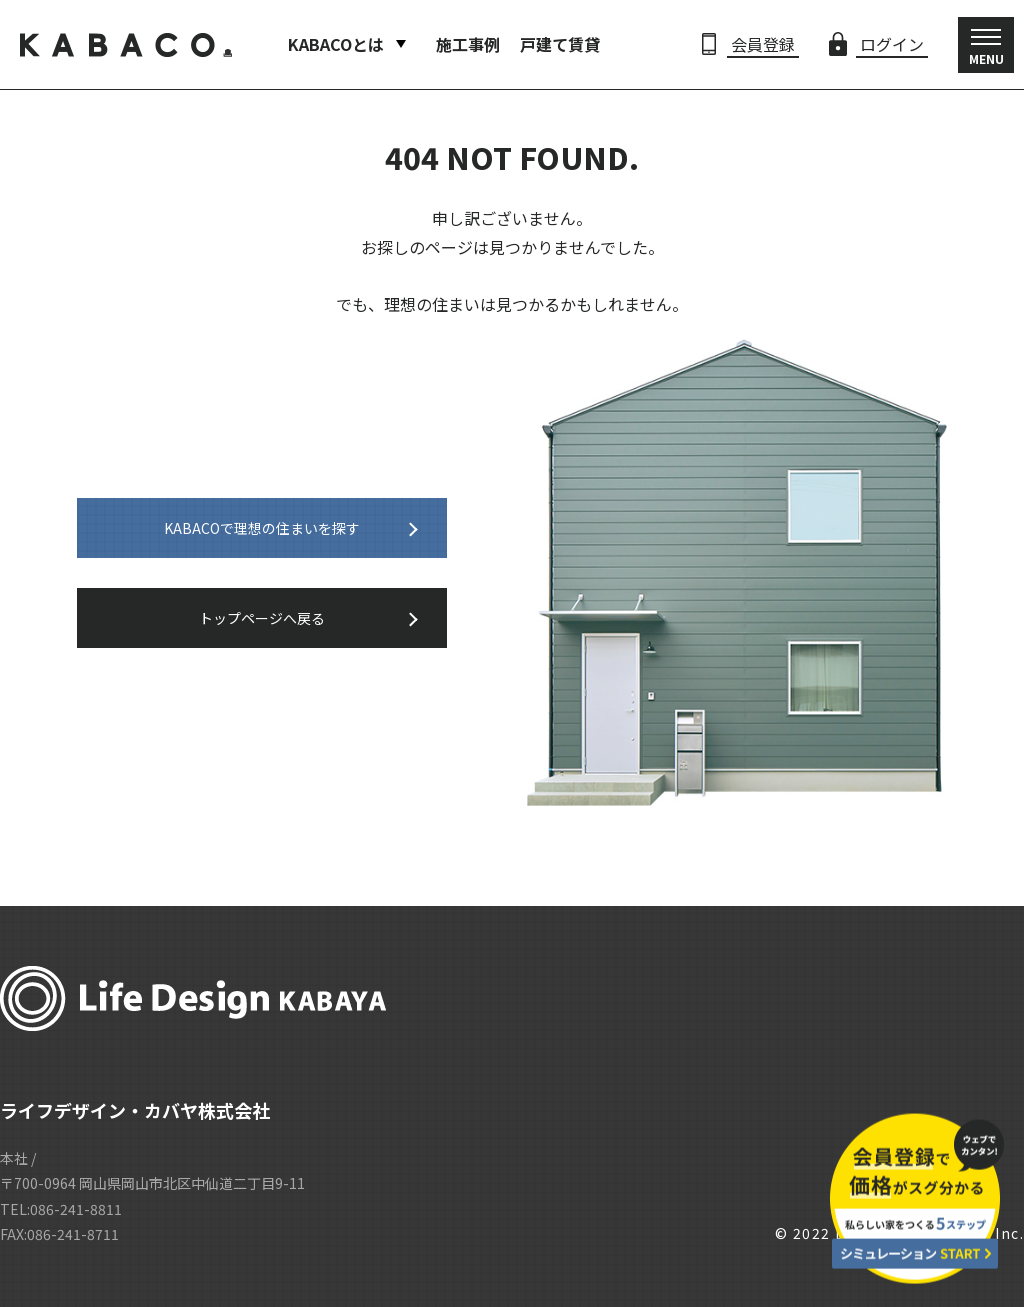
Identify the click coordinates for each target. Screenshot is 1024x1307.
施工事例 (468, 44)
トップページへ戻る (262, 618)
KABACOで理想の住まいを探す (262, 528)
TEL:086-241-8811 (61, 1209)
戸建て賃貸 (560, 44)
